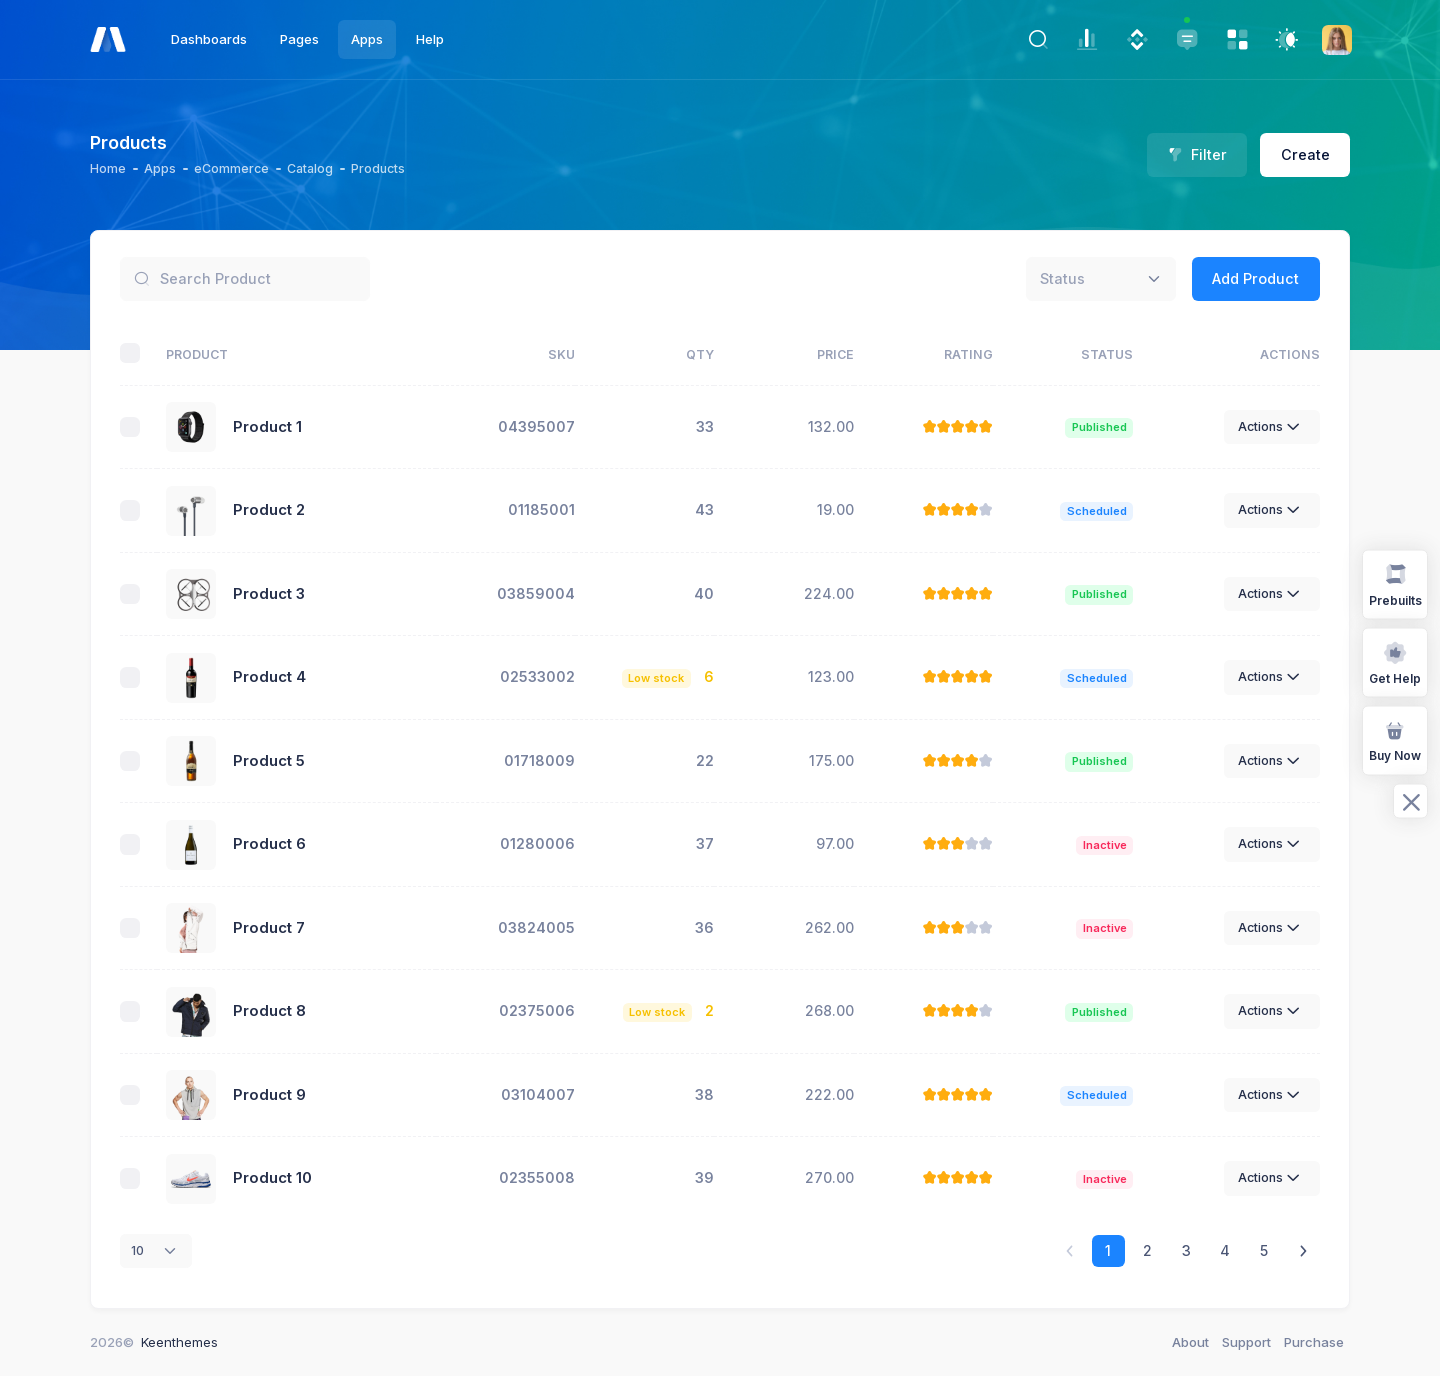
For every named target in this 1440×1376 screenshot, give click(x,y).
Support (1246, 1342)
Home (108, 168)
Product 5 (269, 761)
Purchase (1314, 1342)
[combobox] (1101, 279)
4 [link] (1225, 1250)
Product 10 (272, 1178)
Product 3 (269, 594)
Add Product (1255, 278)
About (1190, 1342)
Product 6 (269, 844)
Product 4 (269, 677)
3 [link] (1186, 1250)
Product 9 (269, 1095)
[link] (1303, 1251)
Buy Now (1395, 739)
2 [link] (1147, 1250)
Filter (1197, 154)
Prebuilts (1395, 583)
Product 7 (269, 928)
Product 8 (269, 1011)
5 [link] (1264, 1250)
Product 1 (267, 427)
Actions (1272, 427)
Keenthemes (179, 1342)
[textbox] (1062, 278)
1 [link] (1108, 1250)
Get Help (1395, 661)
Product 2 (269, 510)
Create (1305, 154)
